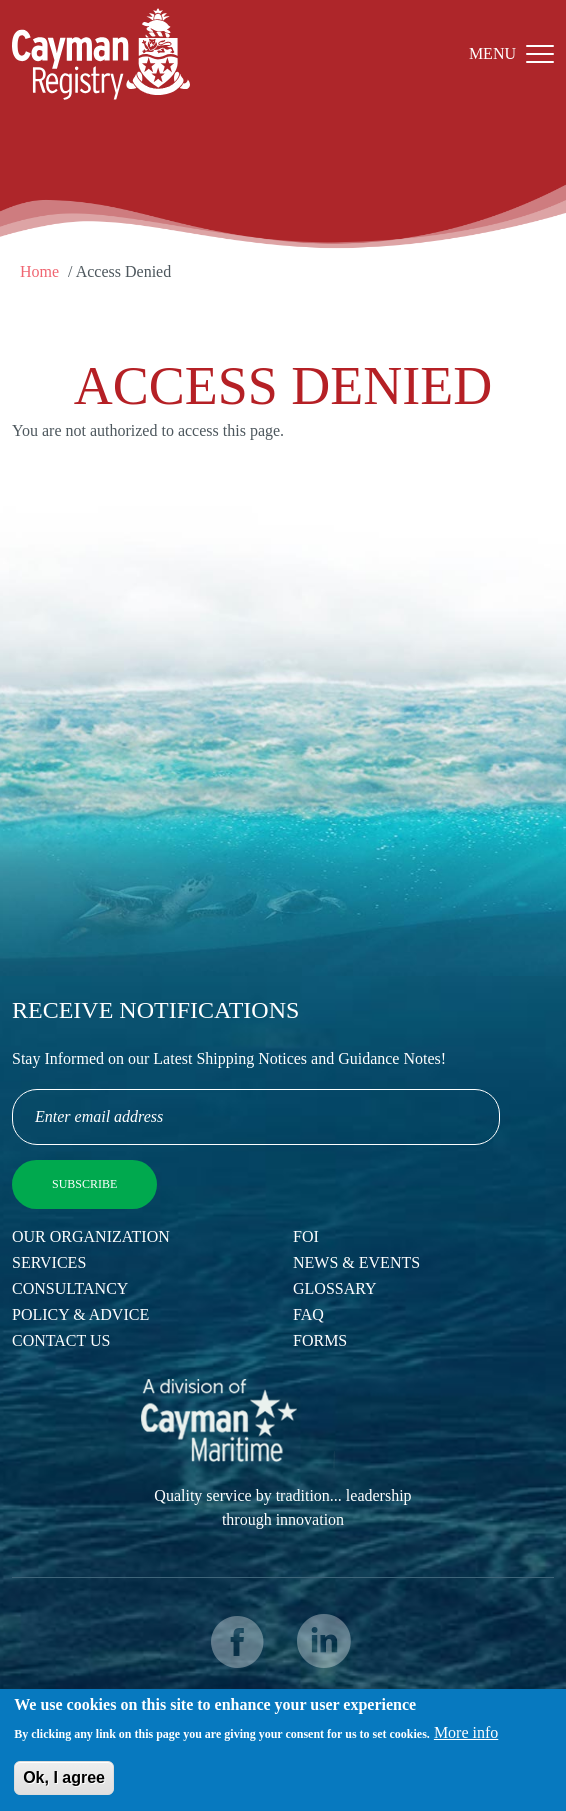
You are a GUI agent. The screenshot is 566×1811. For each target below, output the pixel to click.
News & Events (356, 1262)
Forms (320, 1340)
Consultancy (70, 1288)
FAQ (308, 1314)
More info (466, 1734)
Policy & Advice (80, 1314)
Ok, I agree (64, 1779)
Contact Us (61, 1340)
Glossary (335, 1288)
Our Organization (91, 1236)
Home (39, 271)
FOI (306, 1236)
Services (49, 1262)
